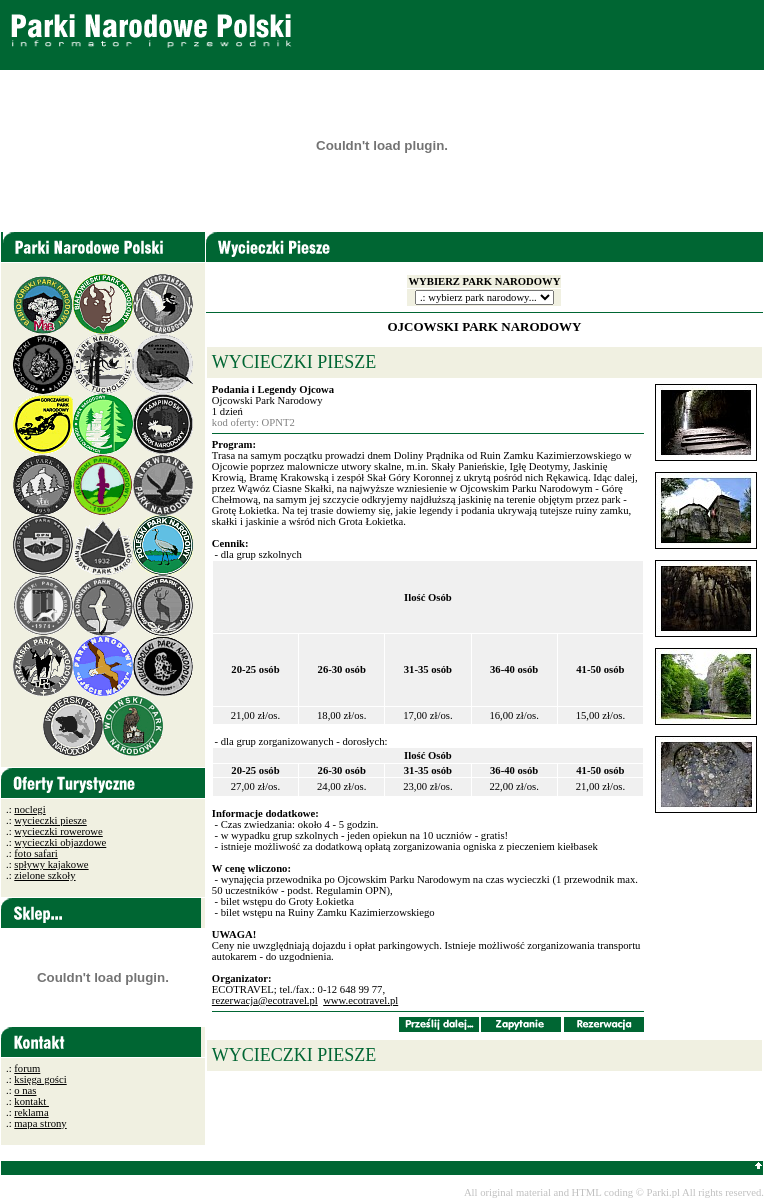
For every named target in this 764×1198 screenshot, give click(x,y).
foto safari (36, 853)
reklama (31, 1112)
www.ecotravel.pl (360, 1000)
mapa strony (40, 1123)
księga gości (40, 1079)
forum (27, 1068)
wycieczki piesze (50, 820)
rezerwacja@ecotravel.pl (265, 1000)
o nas (25, 1090)
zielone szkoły (44, 875)
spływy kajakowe (51, 864)
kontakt (31, 1101)
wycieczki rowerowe (58, 831)
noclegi (29, 809)
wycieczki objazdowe (60, 842)
